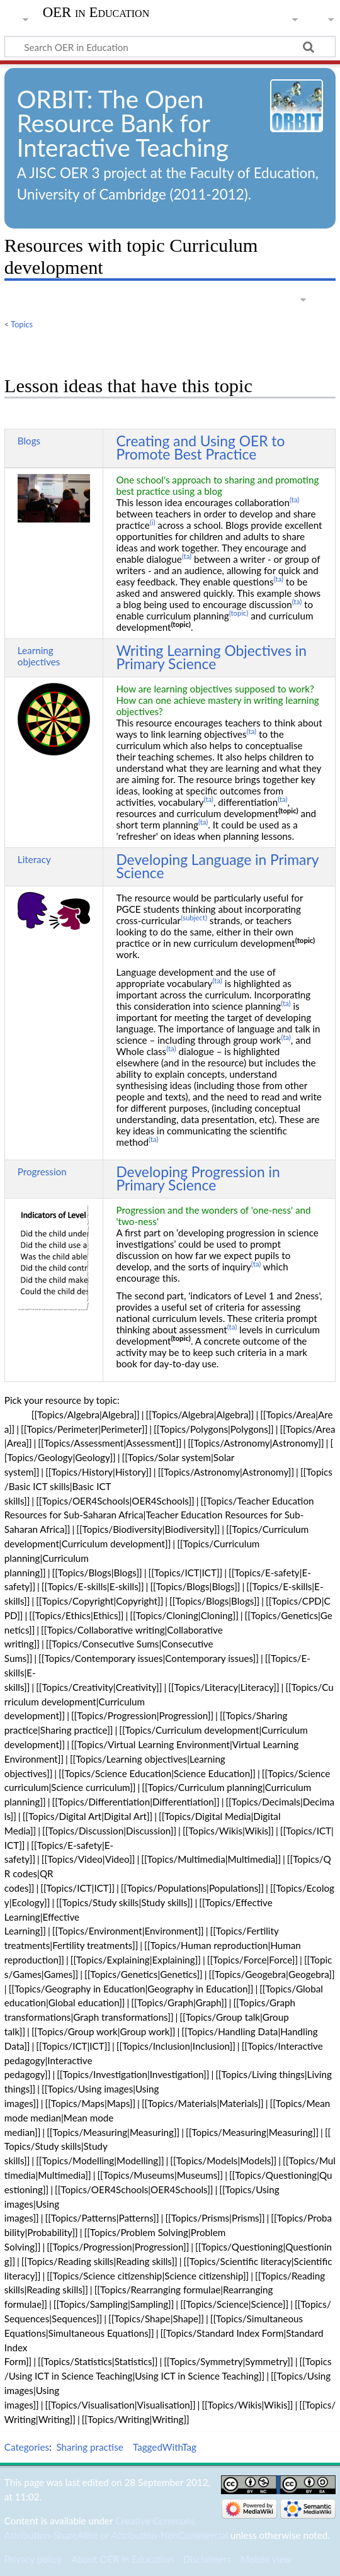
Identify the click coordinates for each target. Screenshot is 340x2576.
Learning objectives (39, 656)
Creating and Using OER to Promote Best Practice (200, 447)
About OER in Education (122, 2559)
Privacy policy (33, 2559)
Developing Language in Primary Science (217, 865)
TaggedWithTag (164, 2447)
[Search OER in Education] (170, 47)
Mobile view (266, 2559)
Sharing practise (90, 2447)
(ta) (294, 499)
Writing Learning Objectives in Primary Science (211, 656)
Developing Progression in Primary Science (198, 1178)
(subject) (194, 917)
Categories (26, 2447)
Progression (42, 1171)
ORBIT (52, 98)
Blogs (29, 440)
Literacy (34, 859)
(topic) (239, 613)
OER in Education (96, 12)
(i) (153, 522)
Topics (22, 324)
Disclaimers (207, 2559)
